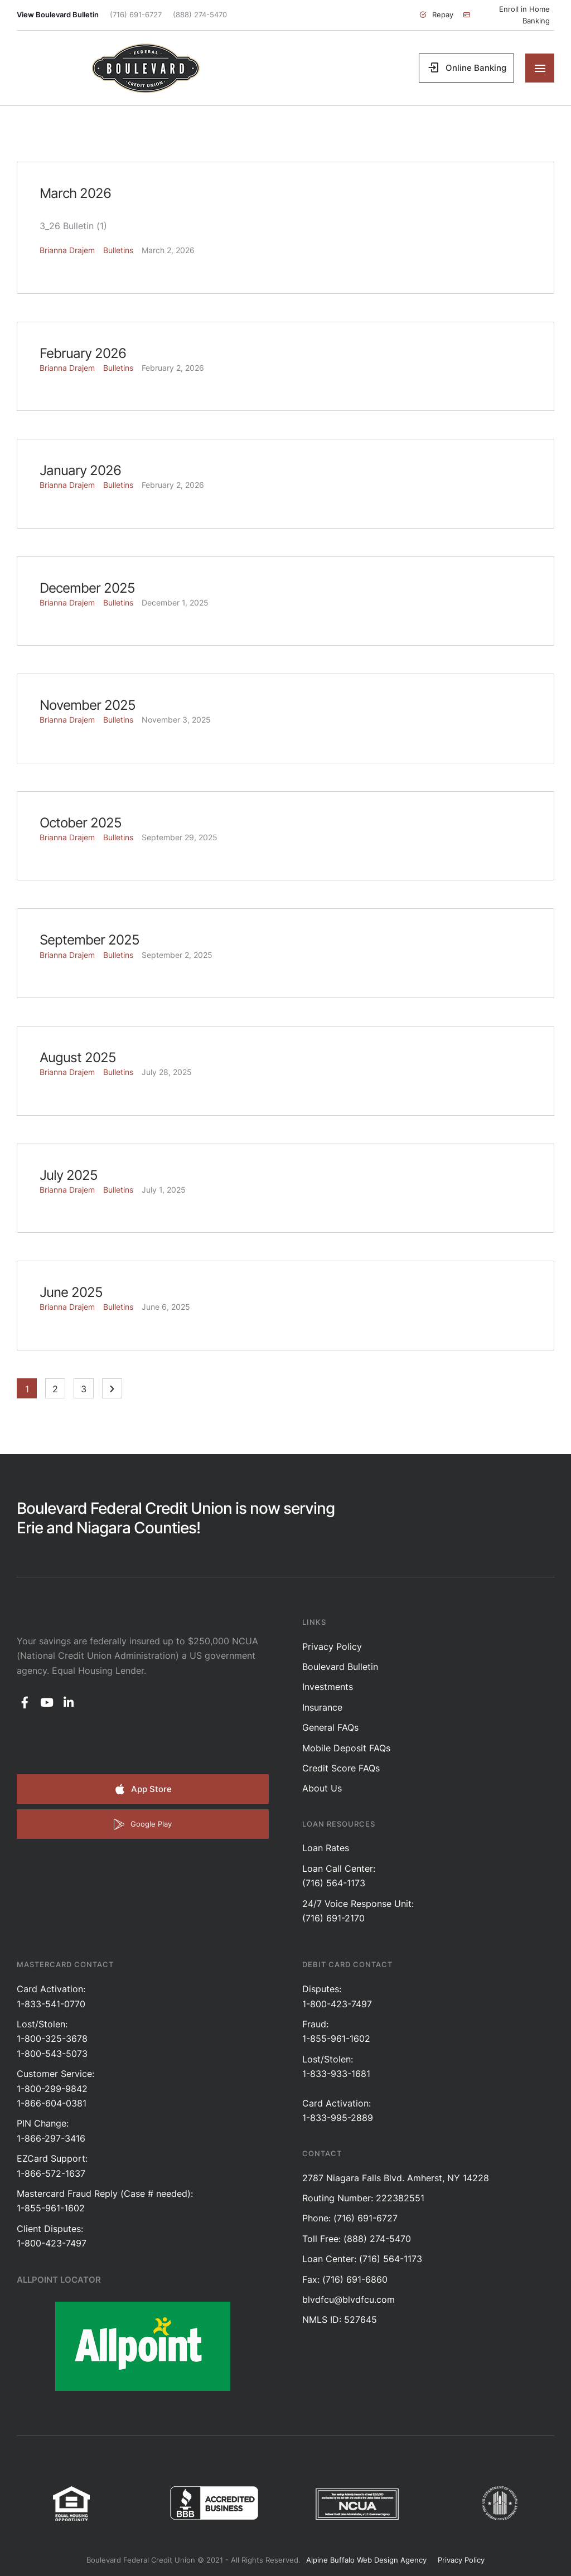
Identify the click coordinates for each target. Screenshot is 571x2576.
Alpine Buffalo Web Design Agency (366, 2559)
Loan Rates (325, 1847)
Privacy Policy (332, 1646)
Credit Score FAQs (341, 1768)
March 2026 (75, 193)
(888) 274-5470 (200, 14)
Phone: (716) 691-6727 (350, 2218)
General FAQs (330, 1727)
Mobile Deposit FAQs (346, 1748)
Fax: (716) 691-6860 (345, 2279)
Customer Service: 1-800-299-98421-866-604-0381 (55, 2088)
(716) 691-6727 (136, 14)
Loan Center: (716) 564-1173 (362, 2258)
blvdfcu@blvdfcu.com (348, 2299)
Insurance (322, 1707)
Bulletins (118, 250)
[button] (436, 14)
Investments (327, 1686)
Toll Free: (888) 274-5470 (356, 2238)
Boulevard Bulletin (340, 1666)
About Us (322, 1788)
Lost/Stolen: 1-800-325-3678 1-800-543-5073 (52, 2038)
